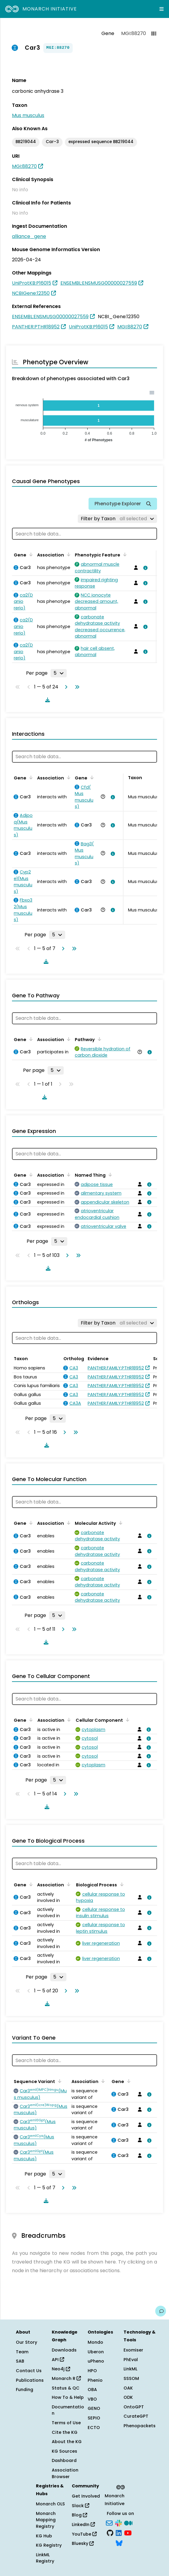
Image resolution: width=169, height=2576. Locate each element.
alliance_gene (29, 236)
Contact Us (29, 2371)
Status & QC (66, 2388)
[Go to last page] (75, 687)
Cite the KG (64, 2432)
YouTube (84, 2534)
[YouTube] (128, 2532)
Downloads (64, 2350)
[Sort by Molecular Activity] (119, 1523)
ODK (128, 2397)
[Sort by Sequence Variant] (58, 2081)
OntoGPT (134, 2407)
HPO (92, 2371)
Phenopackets (140, 2426)
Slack (80, 2506)
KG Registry (49, 2545)
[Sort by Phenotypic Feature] (123, 554)
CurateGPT (136, 2416)
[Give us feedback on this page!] (160, 2311)
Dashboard (64, 2460)
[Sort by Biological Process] (120, 1884)
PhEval (131, 2360)
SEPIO (94, 2418)
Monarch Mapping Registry (46, 2519)
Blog (79, 2515)
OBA (92, 2390)
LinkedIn (83, 2525)
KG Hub (44, 2536)
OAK (128, 2388)
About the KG (67, 2442)
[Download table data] (46, 700)
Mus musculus (28, 115)
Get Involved (86, 2496)
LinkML (130, 2369)
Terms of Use (66, 2423)
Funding (24, 2390)
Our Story (26, 2342)
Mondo (95, 2342)
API (58, 2360)
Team (22, 2352)
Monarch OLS (50, 2504)
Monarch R (66, 2378)
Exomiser (133, 2350)
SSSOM (131, 2378)
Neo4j (61, 2369)
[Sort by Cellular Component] (126, 1720)
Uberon (96, 2352)
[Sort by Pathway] (98, 1039)
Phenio (95, 2380)
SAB (20, 2361)
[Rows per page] (59, 673)
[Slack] (118, 2522)
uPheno (96, 2361)
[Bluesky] (119, 2542)
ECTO (94, 2428)
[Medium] (128, 2522)
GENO (94, 2408)
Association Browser (65, 2473)
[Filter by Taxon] (117, 519)
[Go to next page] (64, 687)
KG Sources (64, 2451)
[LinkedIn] (119, 2532)
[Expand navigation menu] (161, 8)
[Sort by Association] (67, 554)
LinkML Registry (45, 2558)
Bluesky (83, 2543)
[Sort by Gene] (30, 554)
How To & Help (68, 2397)
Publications (30, 2380)
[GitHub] (110, 2532)
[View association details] (144, 568)
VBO (92, 2399)
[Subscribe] (109, 2522)
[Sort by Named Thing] (109, 1175)
